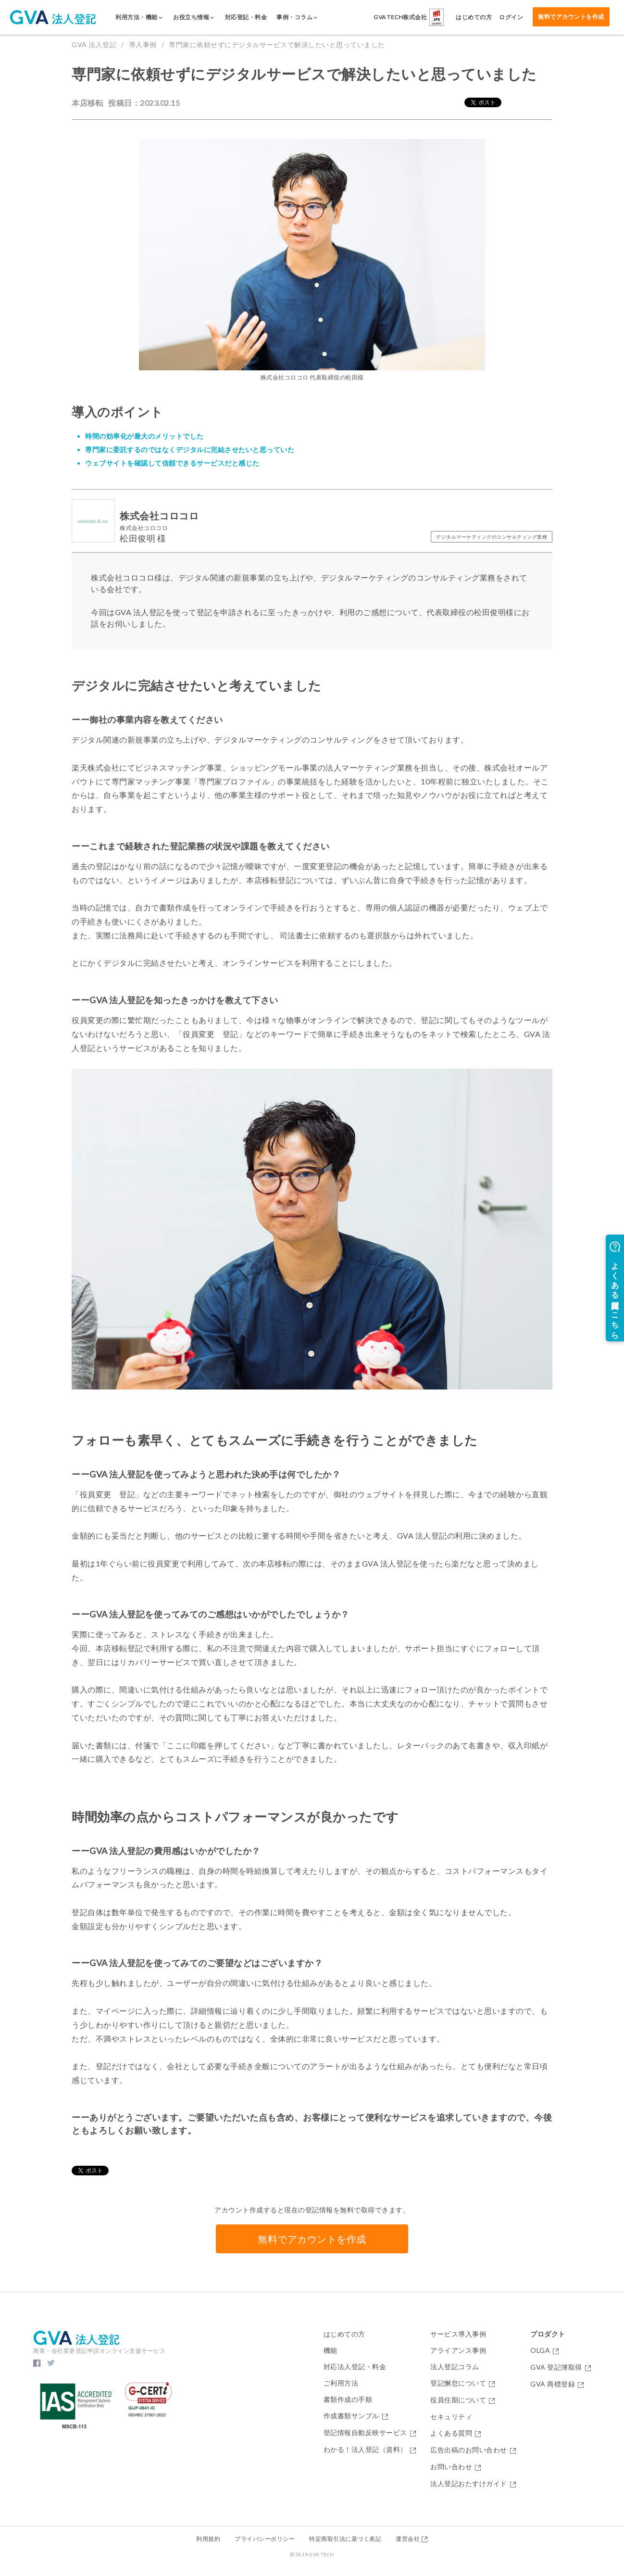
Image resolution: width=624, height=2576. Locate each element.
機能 (330, 2350)
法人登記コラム (454, 2366)
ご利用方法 (341, 2383)
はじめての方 (344, 2334)
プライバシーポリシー (265, 2538)
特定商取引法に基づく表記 (345, 2538)
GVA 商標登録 (557, 2384)
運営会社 (412, 2538)
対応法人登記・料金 (355, 2366)
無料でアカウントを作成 (571, 16)
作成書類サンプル (356, 2416)
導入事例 (143, 44)
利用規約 (208, 2538)
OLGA (544, 2350)
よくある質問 (455, 2433)
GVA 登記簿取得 (560, 2367)
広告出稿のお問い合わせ (473, 2450)
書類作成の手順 (348, 2399)
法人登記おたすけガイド (473, 2484)
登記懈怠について (462, 2383)
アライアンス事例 (458, 2350)
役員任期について (462, 2400)
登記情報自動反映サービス (370, 2433)
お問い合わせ (455, 2467)
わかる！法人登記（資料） (370, 2449)
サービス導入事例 (458, 2334)
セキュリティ (451, 2416)
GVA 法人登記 (94, 44)
